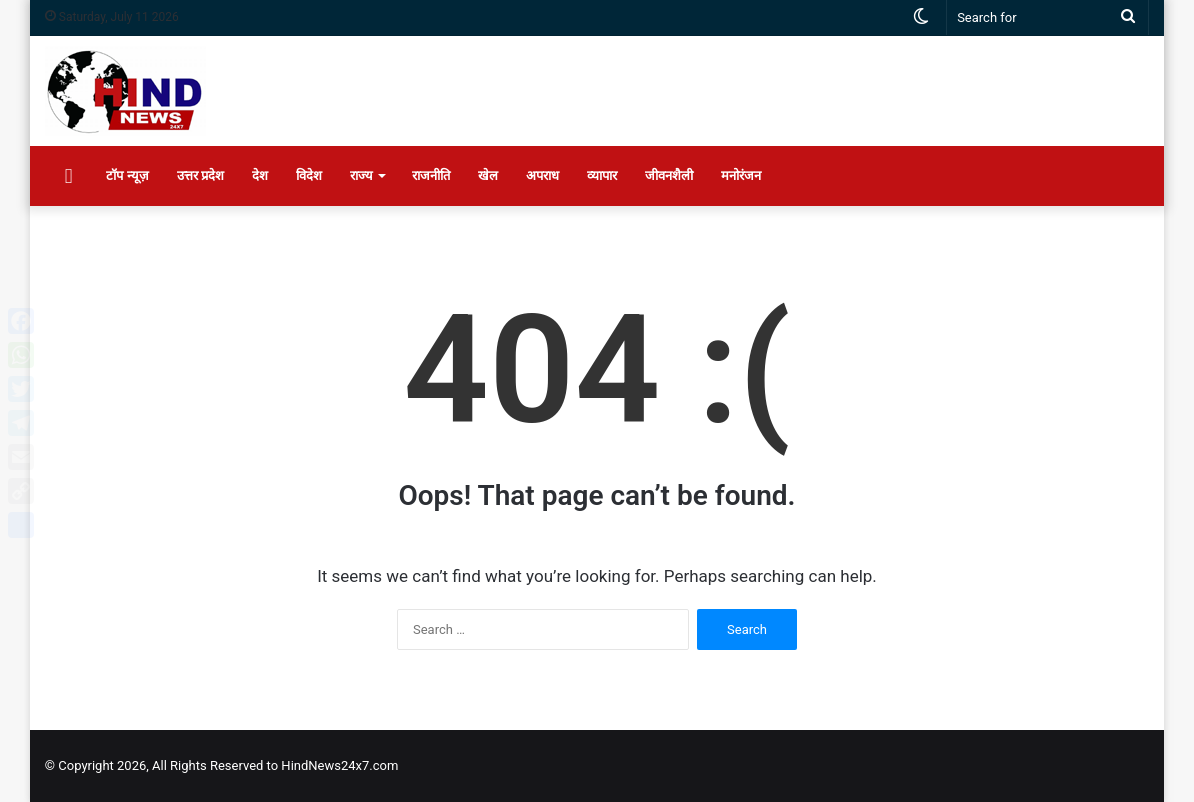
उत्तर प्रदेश (200, 175)
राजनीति (431, 175)
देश (260, 175)
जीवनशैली (669, 175)
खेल (488, 175)
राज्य (361, 175)
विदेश (309, 175)
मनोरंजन (741, 175)
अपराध (542, 175)
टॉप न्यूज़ (127, 175)
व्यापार (602, 175)
